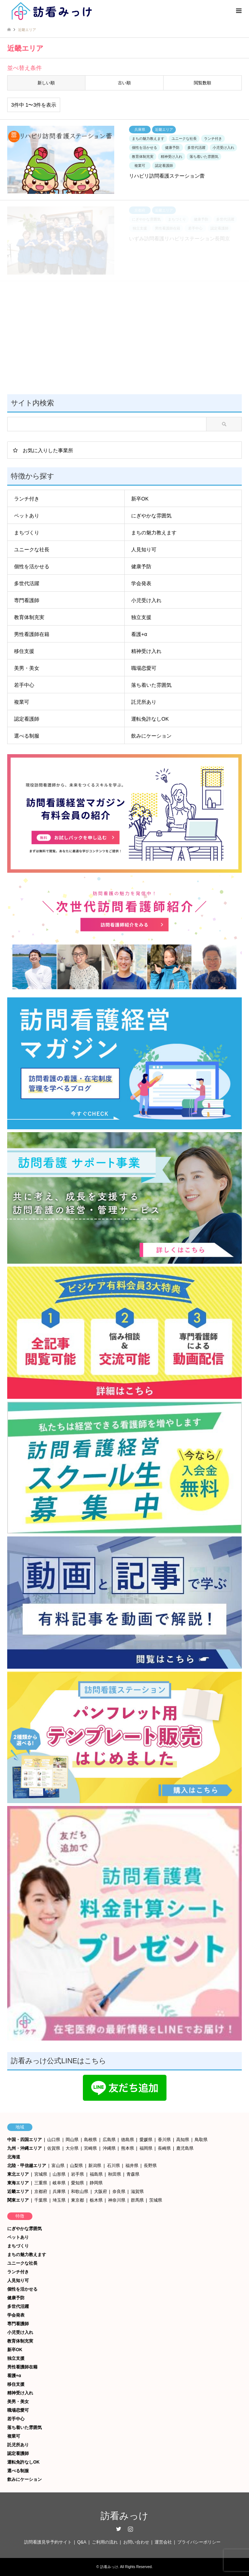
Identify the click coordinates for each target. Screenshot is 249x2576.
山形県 (59, 2174)
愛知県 (77, 2182)
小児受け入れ (146, 600)
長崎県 (164, 2148)
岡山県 (72, 2139)
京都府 (40, 2191)
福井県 (131, 2165)
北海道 (13, 2156)
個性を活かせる (31, 566)
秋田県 (114, 2174)
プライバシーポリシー (199, 2542)
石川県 (113, 2165)
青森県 (132, 2174)
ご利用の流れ (105, 2542)
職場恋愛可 (143, 668)
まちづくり (26, 532)
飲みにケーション (151, 736)
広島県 (109, 2139)
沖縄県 (109, 2148)
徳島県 (127, 2139)
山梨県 (76, 2165)
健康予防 (141, 566)
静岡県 (96, 2182)
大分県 (72, 2148)
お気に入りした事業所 (48, 450)
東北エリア (18, 2174)
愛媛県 (145, 2139)
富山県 (58, 2165)
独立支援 (141, 617)
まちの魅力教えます (154, 532)
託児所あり (143, 702)
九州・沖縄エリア (24, 2148)
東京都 (77, 2200)
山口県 (53, 2139)
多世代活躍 (26, 583)
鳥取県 (201, 2139)
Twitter (118, 2528)
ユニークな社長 (31, 549)
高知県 (182, 2139)
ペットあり (26, 516)
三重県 (40, 2182)
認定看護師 (26, 719)
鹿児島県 (185, 2148)
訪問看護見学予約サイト (48, 2542)
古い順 (124, 82)
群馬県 (137, 2200)
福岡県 (145, 2148)
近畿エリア (18, 2191)
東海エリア (18, 2182)
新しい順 (46, 82)
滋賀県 (137, 2191)
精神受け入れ (146, 651)
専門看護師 (26, 600)
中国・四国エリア (24, 2139)
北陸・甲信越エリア (26, 2165)
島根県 (90, 2139)
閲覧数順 (202, 82)
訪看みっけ (124, 2515)
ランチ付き (26, 499)
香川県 (164, 2139)
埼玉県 (59, 2200)
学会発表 (141, 583)
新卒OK (139, 499)
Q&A (81, 2542)
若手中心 (24, 685)
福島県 (96, 2174)
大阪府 (100, 2191)
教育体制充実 (29, 617)
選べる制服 (26, 736)
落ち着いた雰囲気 (151, 685)
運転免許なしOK (150, 719)
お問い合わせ (136, 2542)
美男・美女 (26, 668)
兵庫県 (59, 2191)
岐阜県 (59, 2182)
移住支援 (24, 651)
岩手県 (77, 2174)
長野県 (150, 2165)
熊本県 (127, 2148)
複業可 (21, 702)
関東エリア (18, 2200)
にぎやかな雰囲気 (151, 516)
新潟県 (94, 2165)
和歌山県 (79, 2191)
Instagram (130, 2528)
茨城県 (155, 2200)
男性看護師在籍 (31, 634)
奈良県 (118, 2191)
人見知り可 (143, 549)
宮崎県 (90, 2148)
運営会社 (163, 2542)
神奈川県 (116, 2200)
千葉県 (40, 2200)
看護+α (139, 634)
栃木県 (96, 2200)
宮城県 (40, 2174)
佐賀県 (53, 2148)
